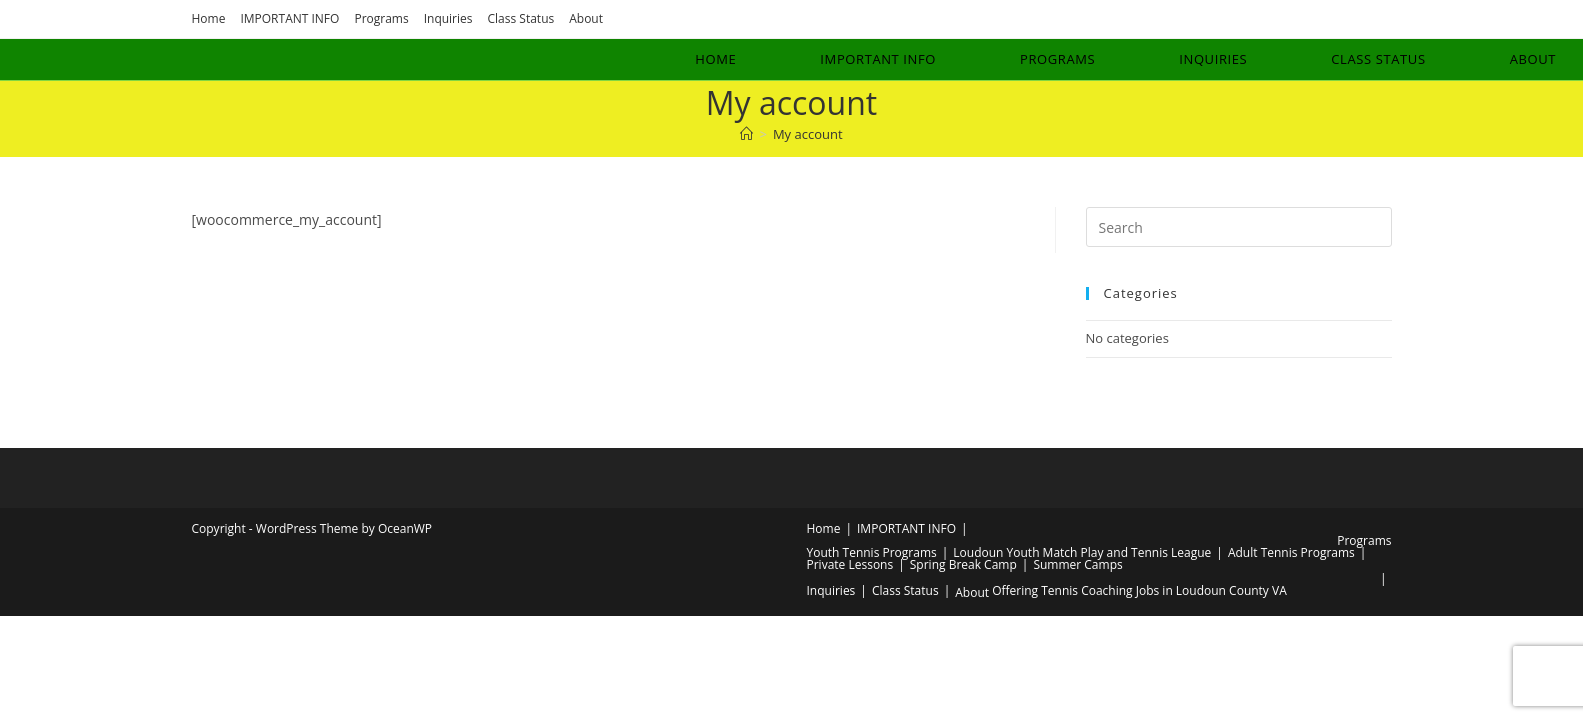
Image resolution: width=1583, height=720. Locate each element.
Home (209, 18)
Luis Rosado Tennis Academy (165, 58)
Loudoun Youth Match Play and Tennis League (1082, 552)
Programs (381, 18)
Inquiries (448, 18)
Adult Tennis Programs (1291, 552)
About (586, 18)
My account (808, 134)
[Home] (746, 134)
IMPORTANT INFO (289, 18)
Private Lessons (850, 564)
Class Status (521, 18)
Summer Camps (1077, 564)
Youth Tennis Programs (872, 552)
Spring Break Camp (963, 564)
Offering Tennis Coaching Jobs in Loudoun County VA (1139, 590)
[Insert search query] (1239, 227)
